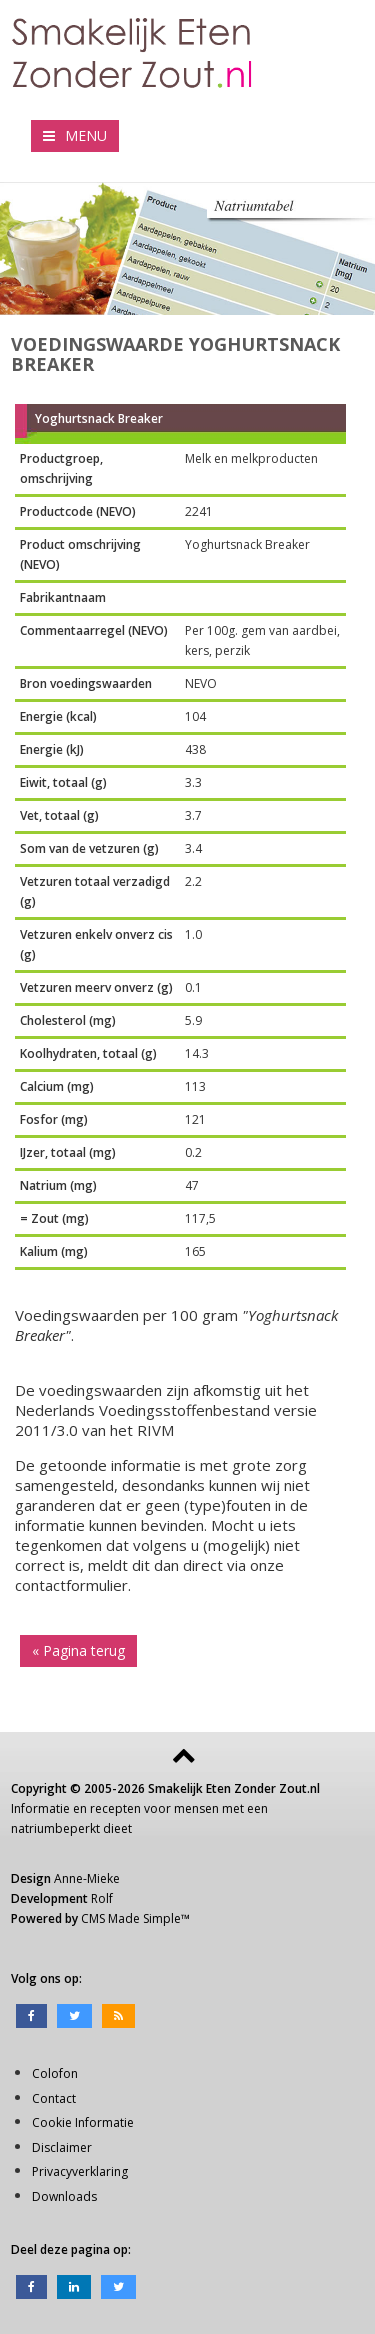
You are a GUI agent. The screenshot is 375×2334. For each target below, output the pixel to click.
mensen (196, 1808)
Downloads (64, 2196)
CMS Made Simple (131, 1918)
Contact (54, 2098)
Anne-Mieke (87, 1878)
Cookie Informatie (83, 2122)
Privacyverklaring (80, 2171)
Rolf (102, 1898)
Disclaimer (62, 2147)
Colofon (55, 2073)
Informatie (40, 1808)
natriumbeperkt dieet (71, 1828)
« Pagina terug (78, 1650)
